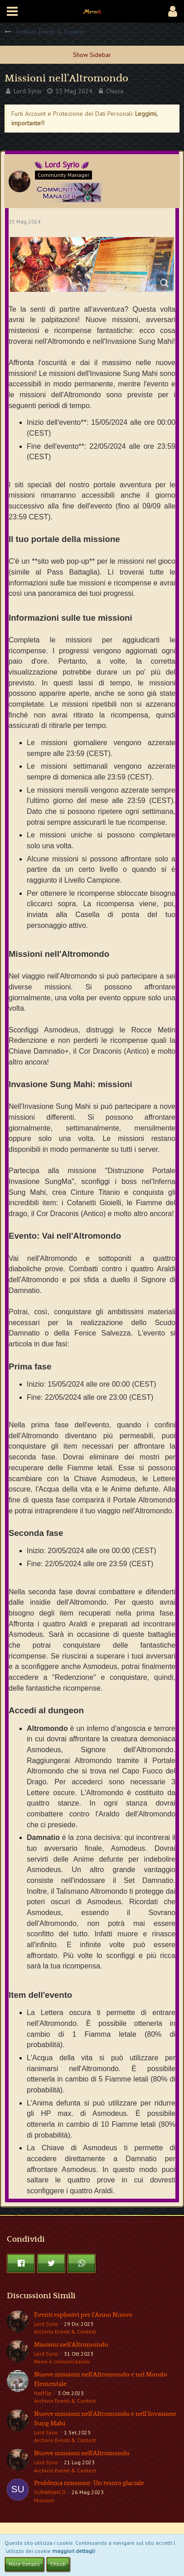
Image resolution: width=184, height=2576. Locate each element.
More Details (24, 2564)
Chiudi (58, 2564)
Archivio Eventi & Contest (65, 2331)
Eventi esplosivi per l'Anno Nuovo (83, 2315)
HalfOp (43, 2393)
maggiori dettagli (73, 2550)
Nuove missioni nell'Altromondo (82, 2453)
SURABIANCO (50, 2492)
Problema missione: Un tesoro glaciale (89, 2483)
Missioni (44, 2500)
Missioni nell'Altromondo (71, 2344)
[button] (12, 11)
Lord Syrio (28, 91)
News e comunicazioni (62, 2361)
